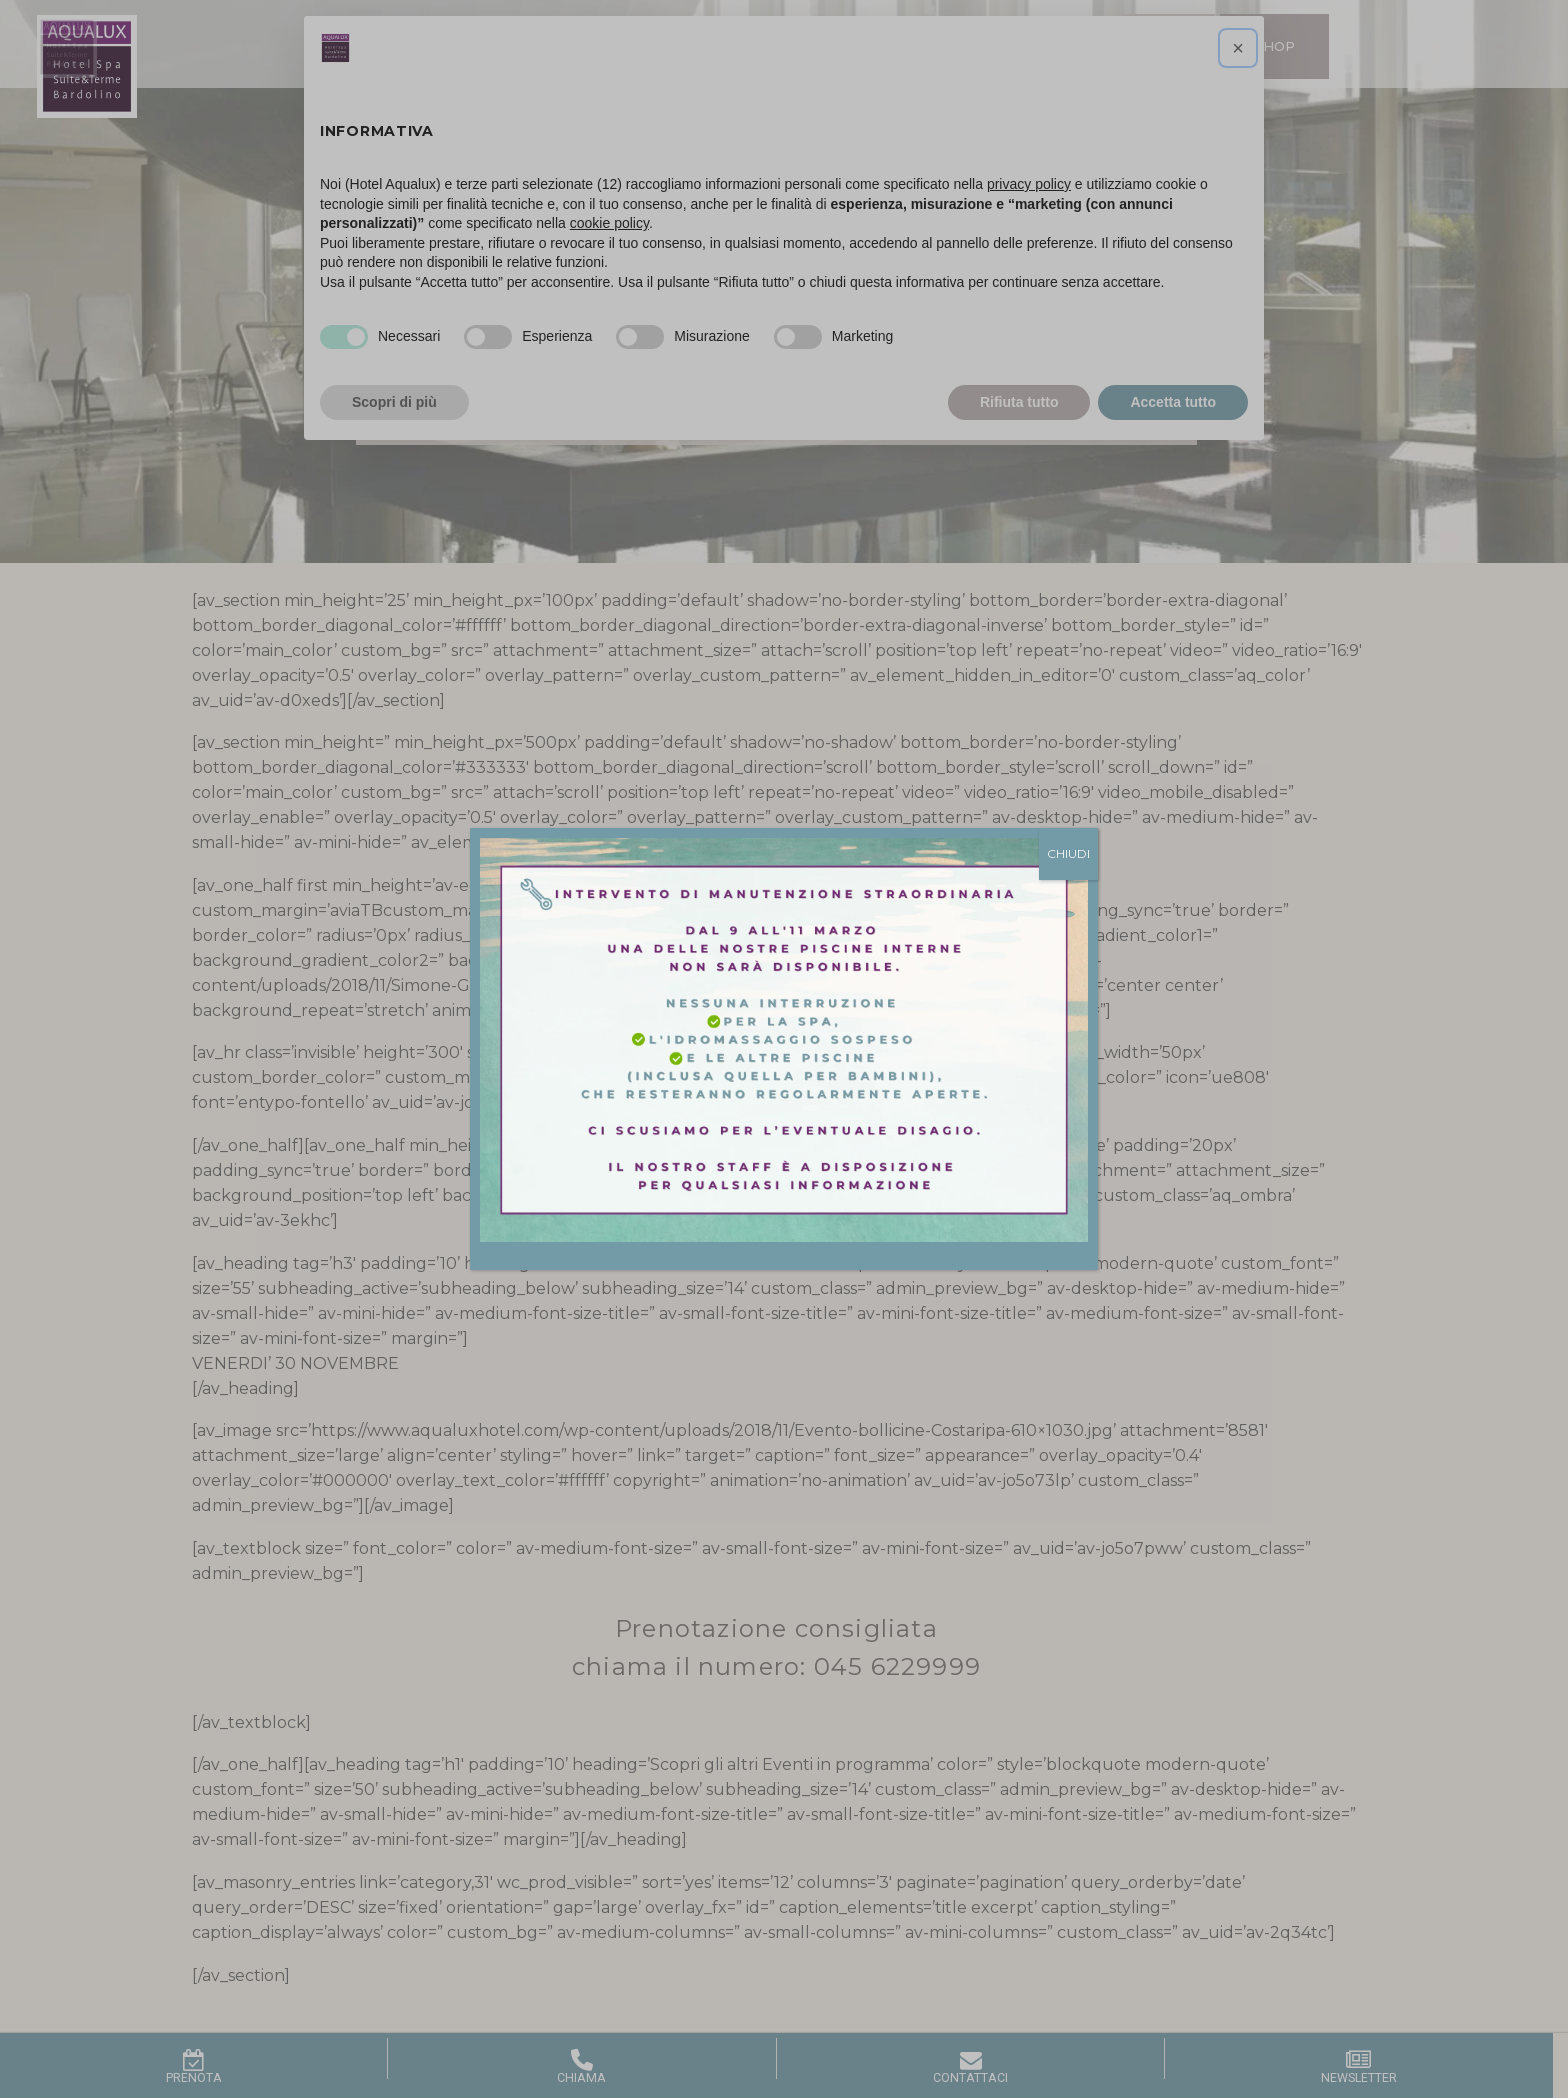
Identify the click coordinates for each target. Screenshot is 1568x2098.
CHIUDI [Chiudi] (1068, 853)
